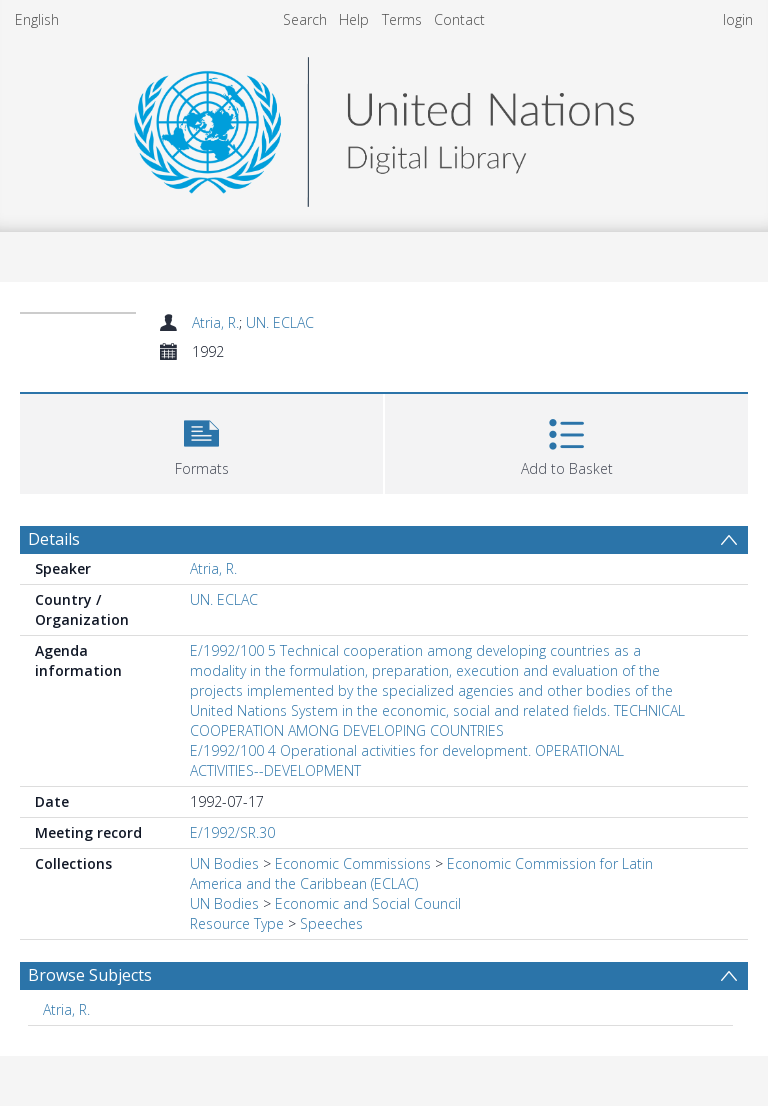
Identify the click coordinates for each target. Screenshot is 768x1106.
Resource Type (237, 923)
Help (354, 19)
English (37, 19)
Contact (459, 19)
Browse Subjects (90, 975)
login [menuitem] (738, 19)
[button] (201, 441)
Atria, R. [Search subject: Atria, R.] (66, 1009)
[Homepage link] (384, 126)
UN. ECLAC (280, 322)
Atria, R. (215, 322)
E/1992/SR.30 (232, 832)
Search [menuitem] (305, 19)
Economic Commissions (353, 863)
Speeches (331, 923)
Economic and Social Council (368, 903)
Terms (402, 19)
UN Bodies (224, 863)
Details (54, 539)
